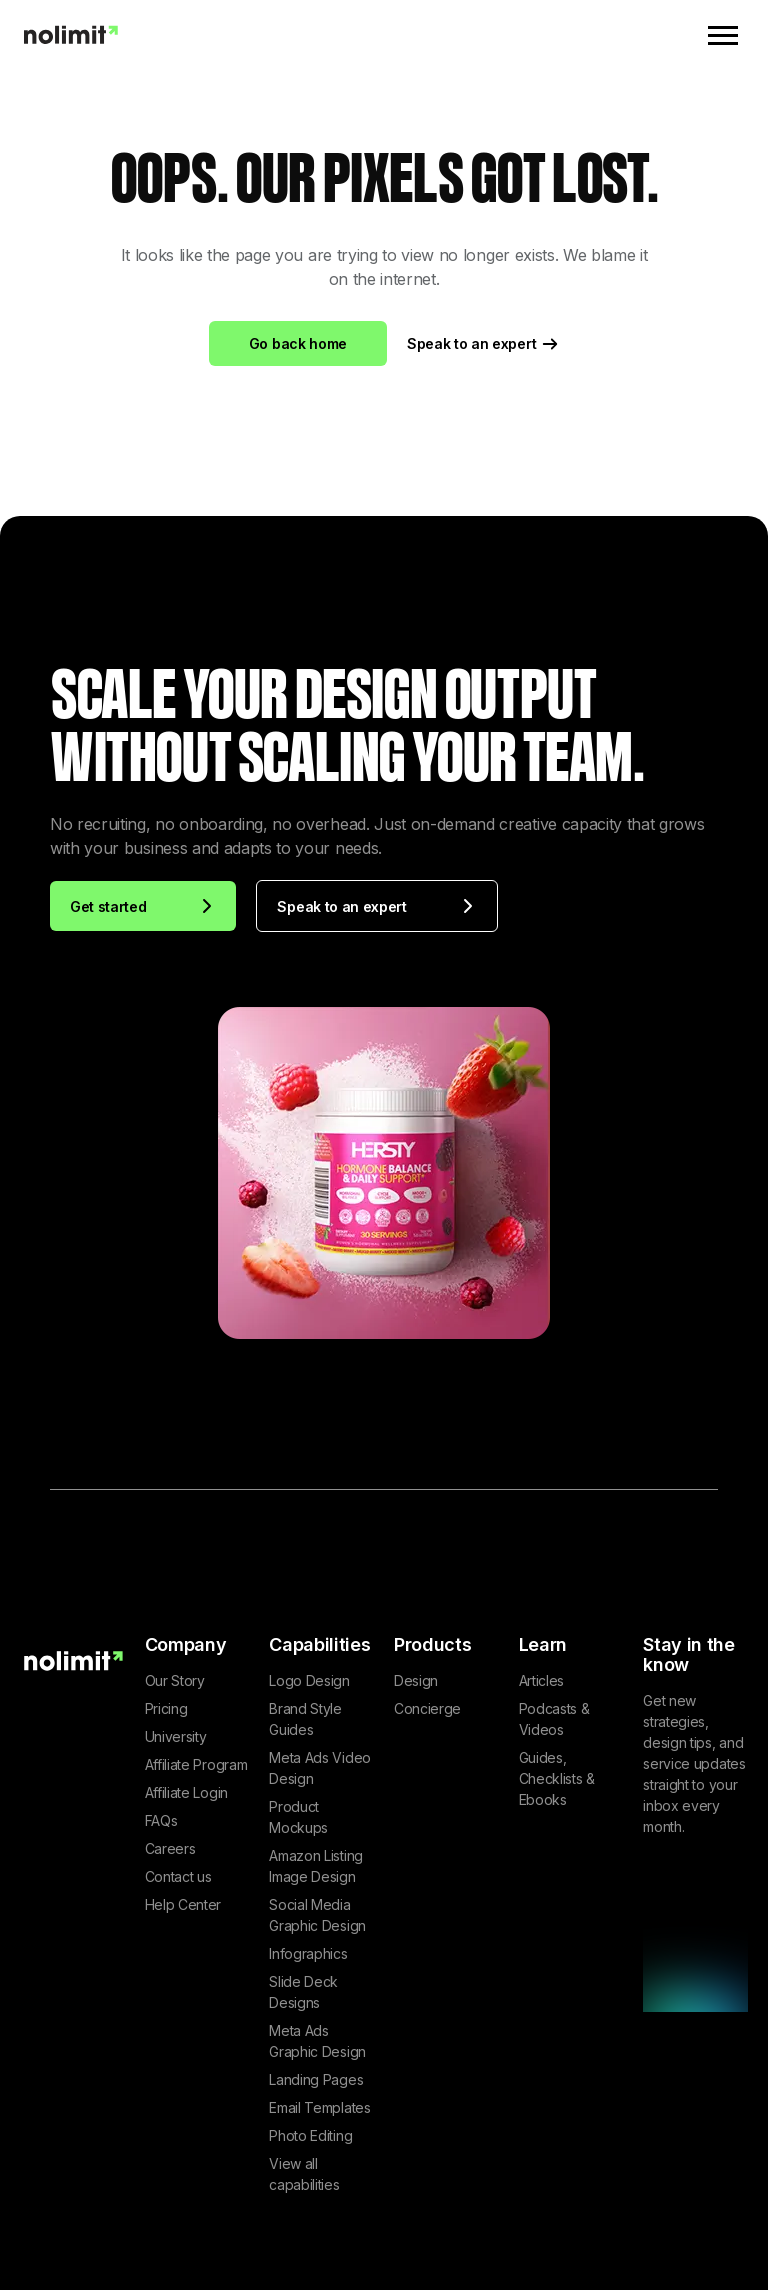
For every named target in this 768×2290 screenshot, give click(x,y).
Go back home (298, 343)
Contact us (178, 1876)
